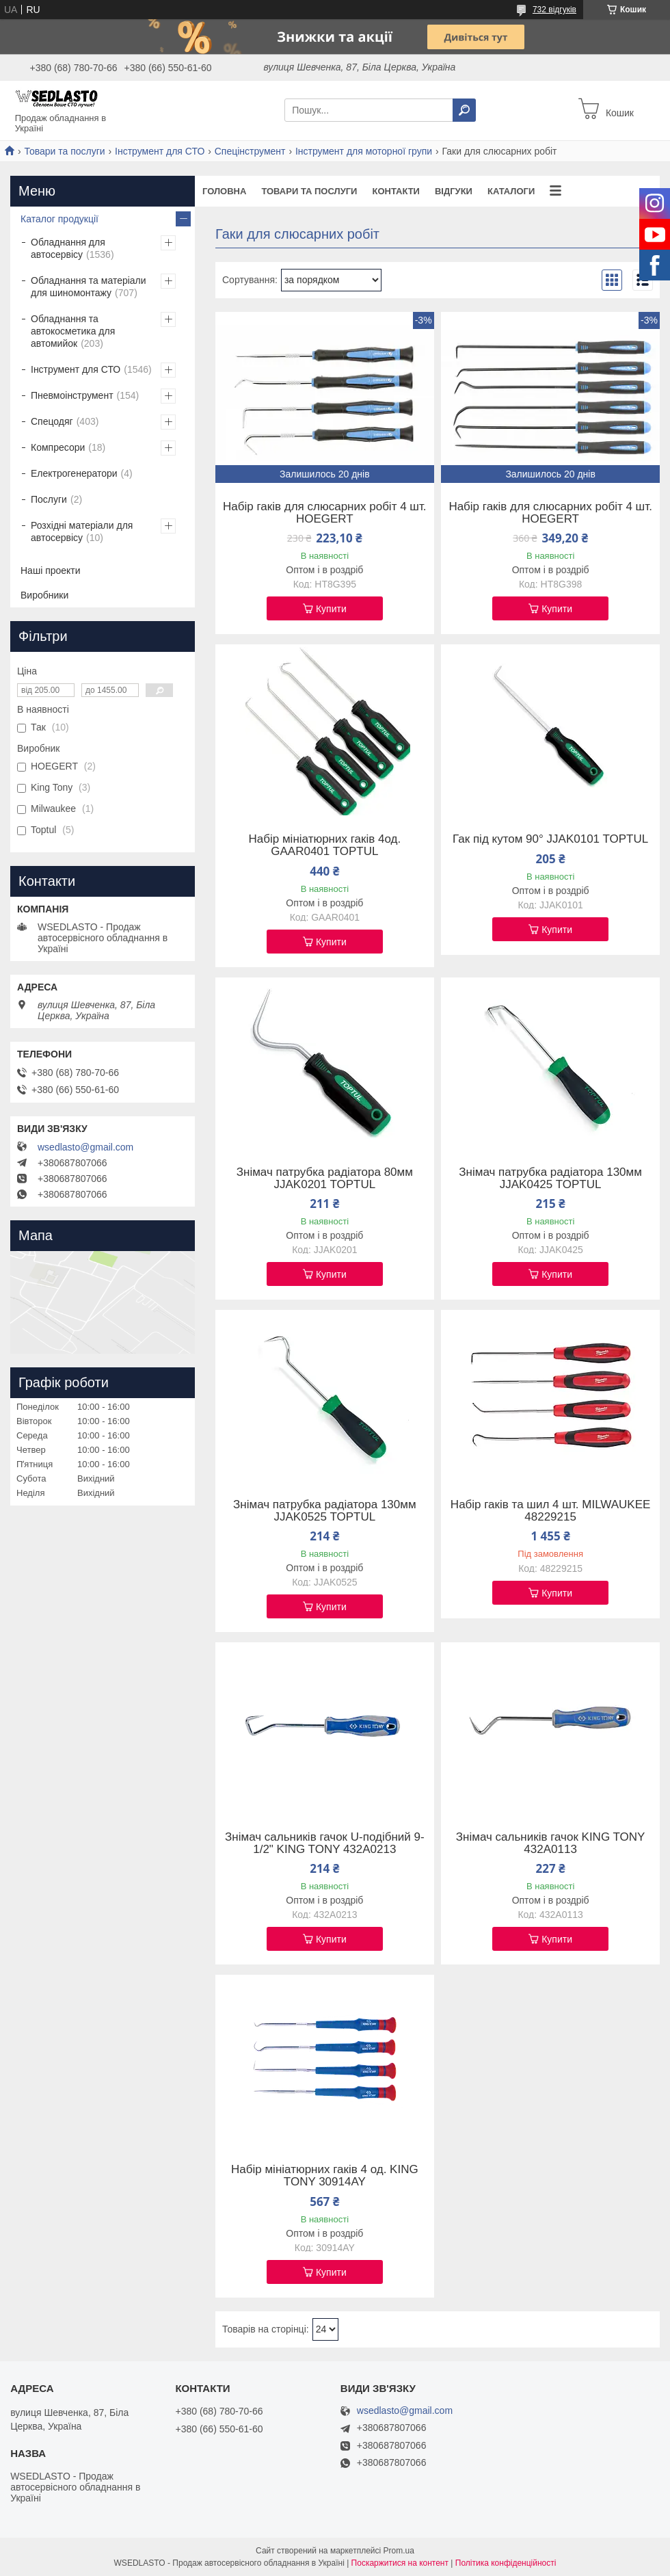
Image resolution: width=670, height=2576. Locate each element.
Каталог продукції (59, 218)
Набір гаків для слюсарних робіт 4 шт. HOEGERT (325, 513)
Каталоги (511, 191)
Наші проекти (51, 570)
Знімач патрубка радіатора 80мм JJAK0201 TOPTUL (325, 1178)
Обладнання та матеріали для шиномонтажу (88, 286)
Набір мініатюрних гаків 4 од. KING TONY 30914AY (324, 2176)
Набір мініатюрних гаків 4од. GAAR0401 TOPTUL (325, 845)
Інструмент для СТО (159, 151)
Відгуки (453, 191)
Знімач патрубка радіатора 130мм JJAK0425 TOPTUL (550, 1178)
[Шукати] (464, 110)
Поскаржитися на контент (399, 2563)
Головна (224, 191)
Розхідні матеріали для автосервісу (82, 531)
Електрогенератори (74, 473)
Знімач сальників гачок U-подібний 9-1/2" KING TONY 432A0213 (325, 1843)
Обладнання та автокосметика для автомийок (73, 331)
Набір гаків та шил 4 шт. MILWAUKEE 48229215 (551, 1511)
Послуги (49, 499)
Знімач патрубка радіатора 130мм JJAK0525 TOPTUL (324, 1511)
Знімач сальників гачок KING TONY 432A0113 (550, 1843)
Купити (331, 608)
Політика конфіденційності (506, 2563)
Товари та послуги (64, 151)
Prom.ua (399, 2550)
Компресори (58, 447)
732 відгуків (554, 9)
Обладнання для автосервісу (68, 248)
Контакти (396, 191)
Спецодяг (52, 421)
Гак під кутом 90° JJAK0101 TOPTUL (550, 839)
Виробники (44, 595)
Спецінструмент (250, 151)
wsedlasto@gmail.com (85, 1147)
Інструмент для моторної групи (363, 151)
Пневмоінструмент (72, 395)
